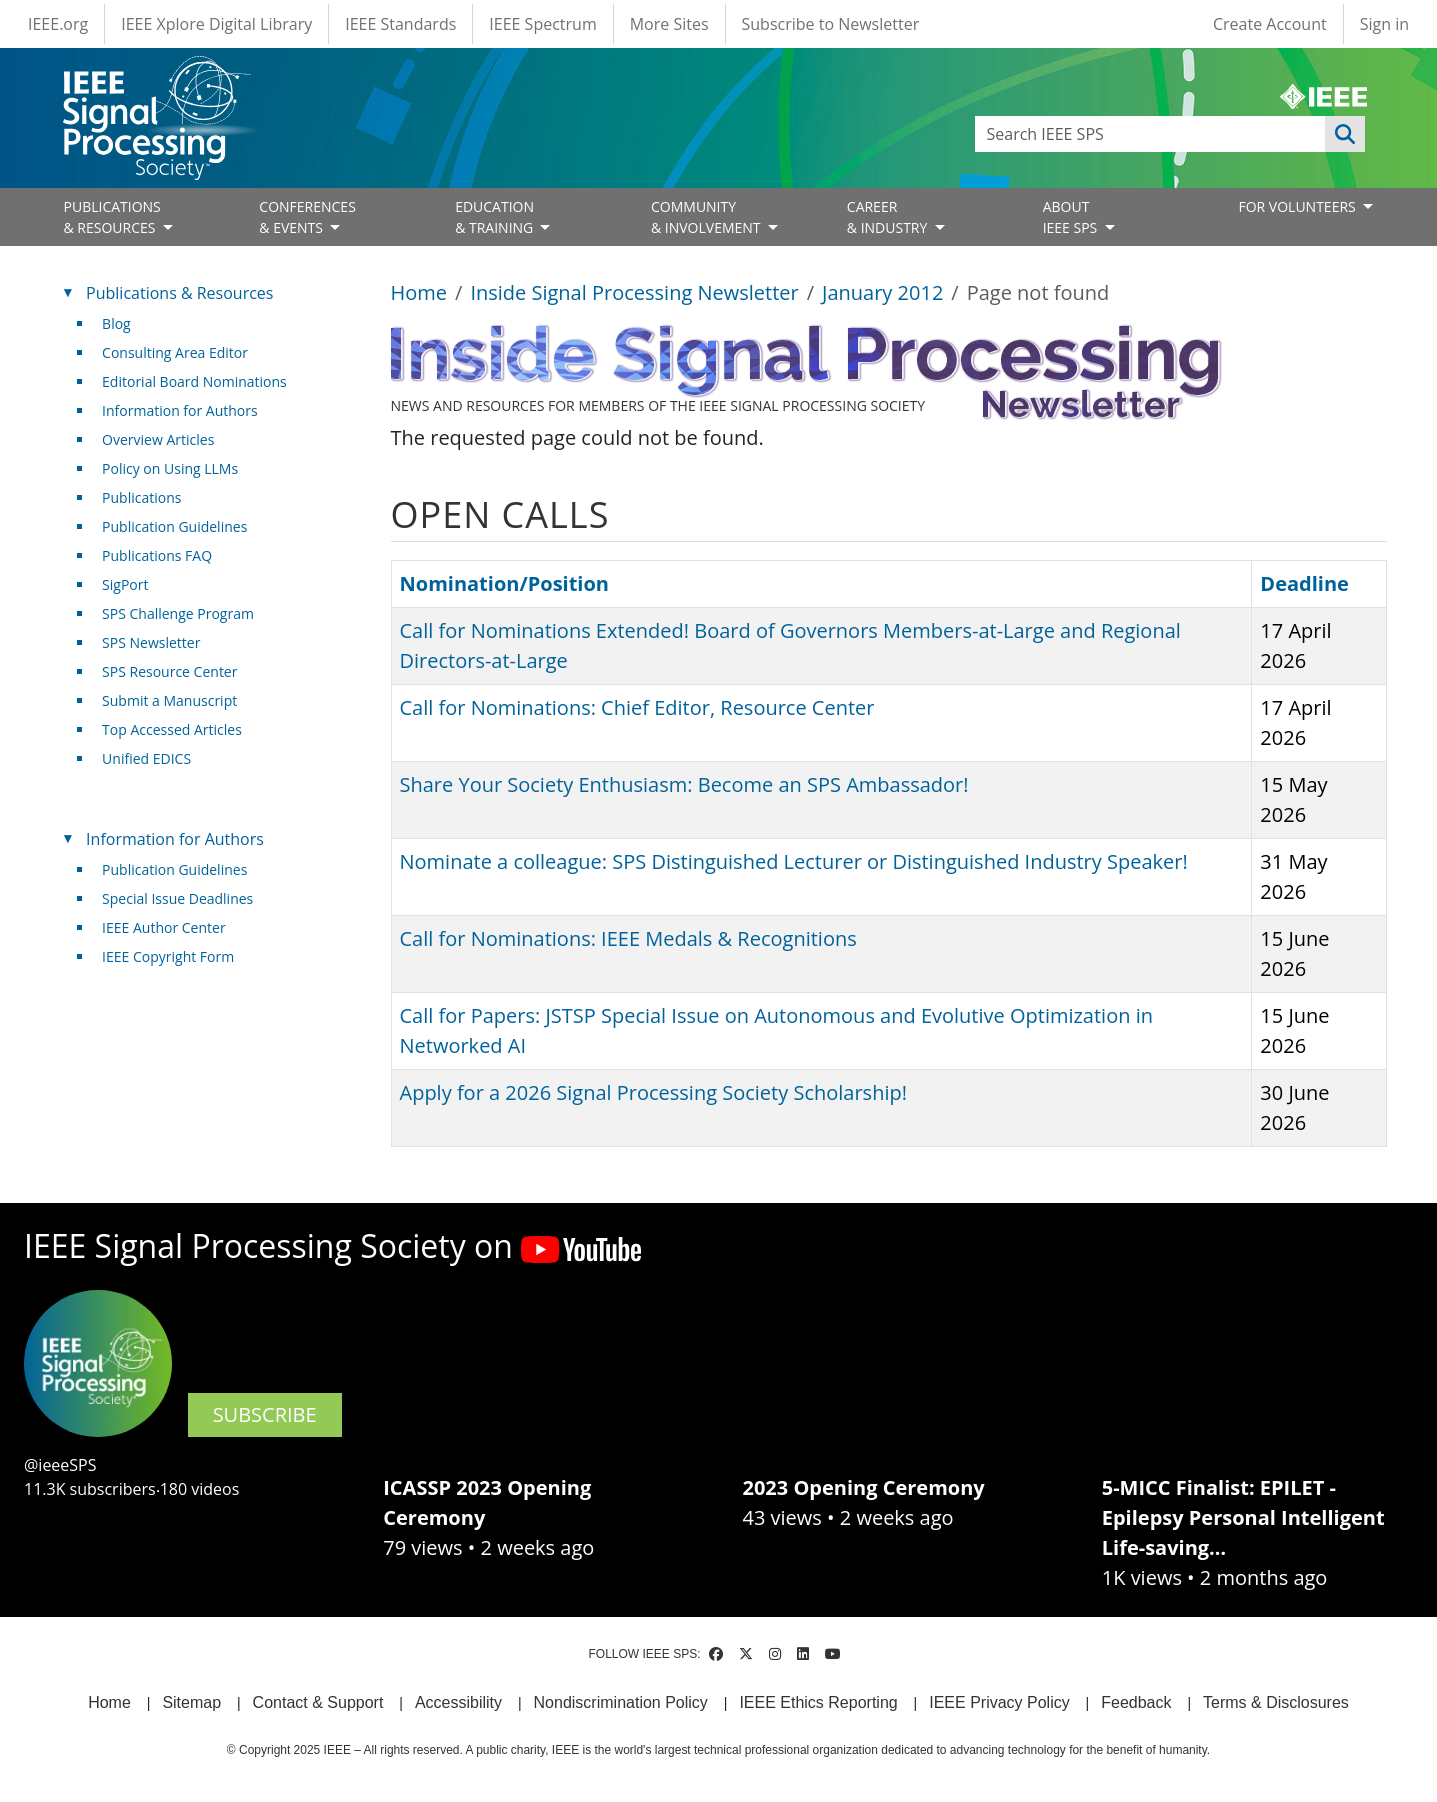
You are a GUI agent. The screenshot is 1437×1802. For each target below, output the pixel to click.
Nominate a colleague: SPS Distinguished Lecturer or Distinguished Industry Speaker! (794, 861)
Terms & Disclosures (1276, 1702)
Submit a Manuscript (169, 700)
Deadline (1304, 583)
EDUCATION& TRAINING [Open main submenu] (496, 217)
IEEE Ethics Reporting (818, 1702)
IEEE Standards (400, 24)
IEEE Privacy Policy (999, 1702)
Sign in (1384, 24)
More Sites (669, 24)
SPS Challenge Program (178, 613)
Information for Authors (180, 410)
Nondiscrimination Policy (621, 1702)
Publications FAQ (157, 555)
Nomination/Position (504, 583)
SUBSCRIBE (265, 1414)
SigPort (125, 584)
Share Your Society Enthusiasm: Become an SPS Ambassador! (684, 784)
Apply (1345, 134)
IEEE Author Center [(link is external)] (171, 927)
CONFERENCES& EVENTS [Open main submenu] (307, 217)
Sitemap (191, 1702)
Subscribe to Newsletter (831, 24)
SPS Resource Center (169, 671)
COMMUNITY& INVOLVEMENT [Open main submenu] (707, 217)
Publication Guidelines (174, 526)
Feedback (1136, 1702)
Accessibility (458, 1702)
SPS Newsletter (151, 642)
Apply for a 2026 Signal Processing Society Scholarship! (653, 1092)
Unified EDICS (146, 758)
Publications (141, 497)
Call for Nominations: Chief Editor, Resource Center (637, 707)
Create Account (1270, 24)
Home (419, 292)
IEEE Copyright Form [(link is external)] (175, 956)
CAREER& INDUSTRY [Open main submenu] (889, 217)
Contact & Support (318, 1702)
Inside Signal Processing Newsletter (634, 292)
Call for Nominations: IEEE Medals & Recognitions (628, 938)
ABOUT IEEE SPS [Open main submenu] (1072, 217)
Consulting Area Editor (175, 352)
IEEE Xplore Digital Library (216, 24)
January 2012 (882, 292)
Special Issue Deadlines (177, 898)
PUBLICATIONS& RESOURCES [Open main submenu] (112, 217)
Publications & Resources (179, 293)
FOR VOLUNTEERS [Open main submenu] (1298, 206)
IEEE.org (58, 24)
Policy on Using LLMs (170, 468)
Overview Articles (158, 439)
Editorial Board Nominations (194, 381)
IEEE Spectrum (542, 24)
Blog (116, 323)
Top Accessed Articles (172, 729)
